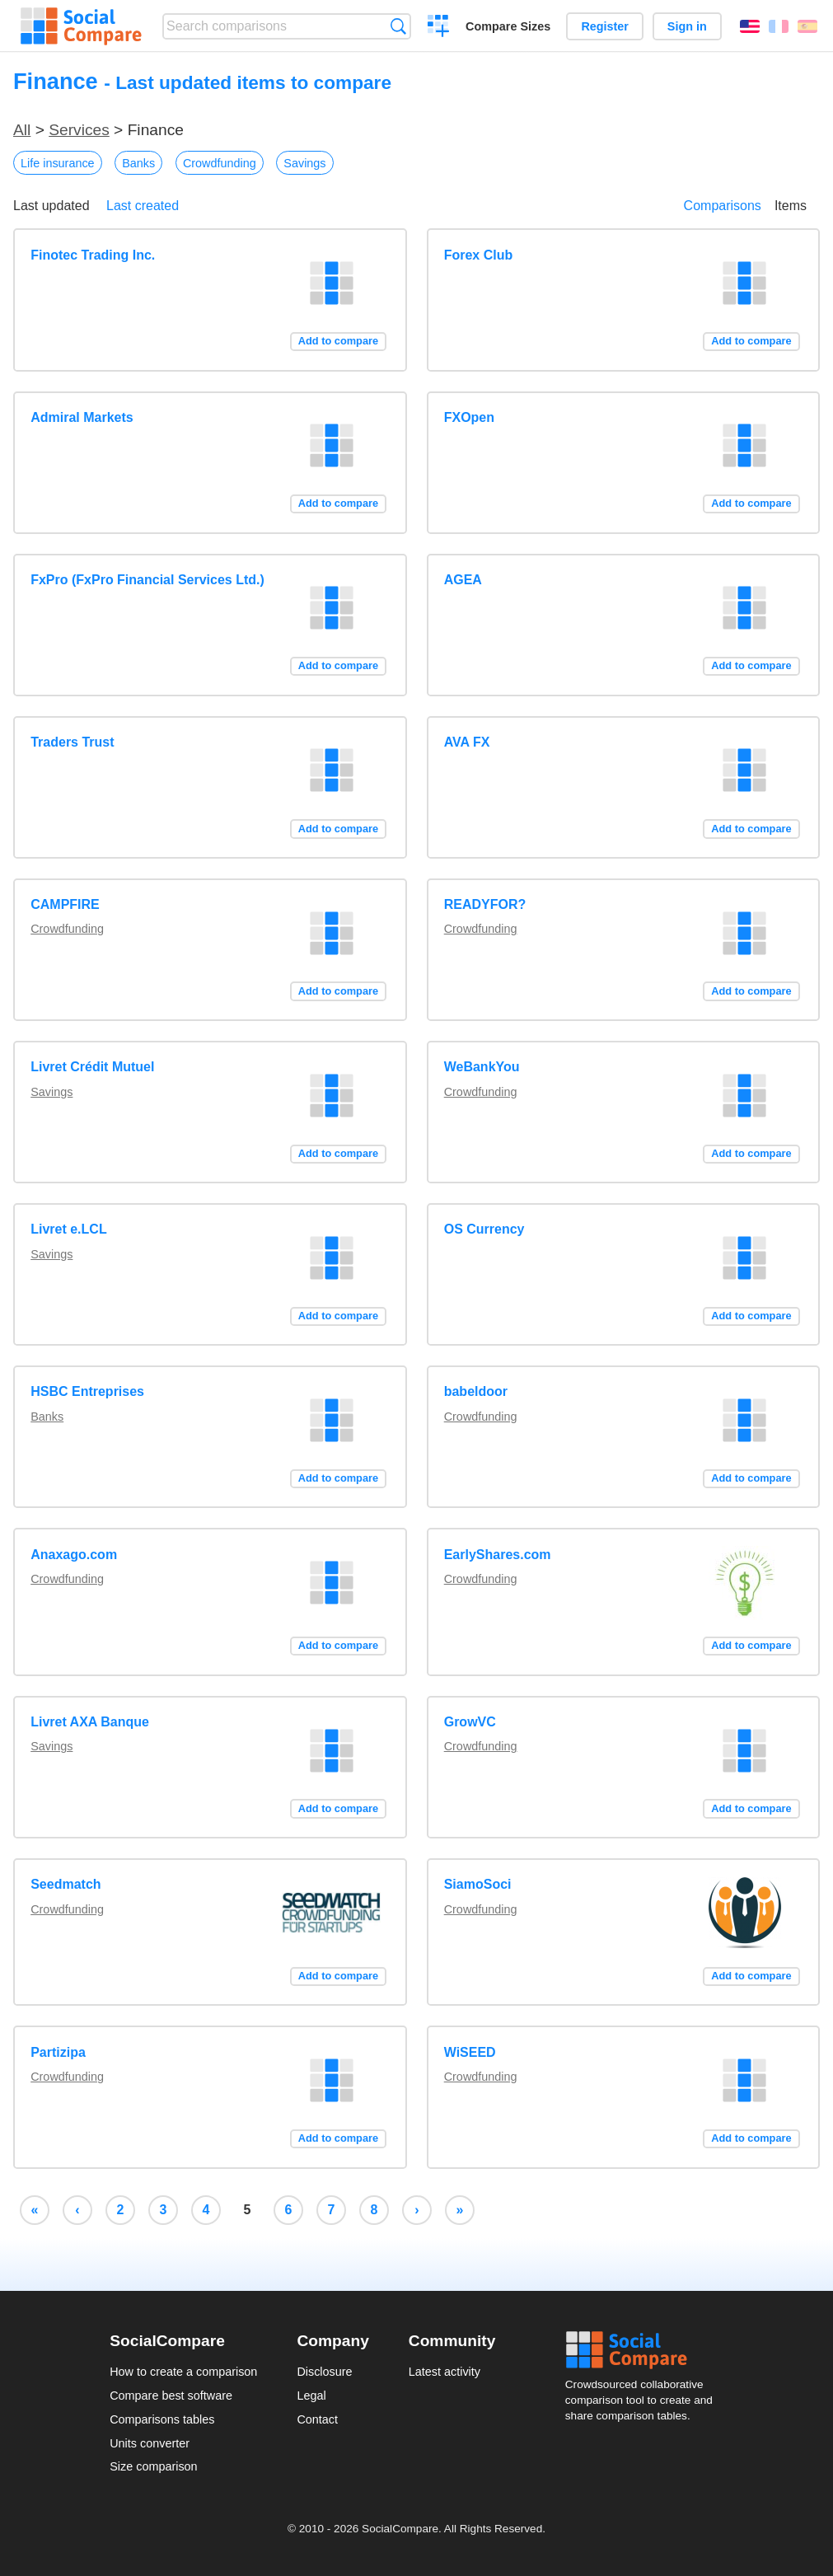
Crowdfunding (219, 163)
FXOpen (469, 417)
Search (398, 26)
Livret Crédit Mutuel (92, 1067)
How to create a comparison (183, 2371)
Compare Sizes (508, 26)
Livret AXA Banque (89, 1722)
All (21, 129)
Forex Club (478, 255)
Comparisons (722, 206)
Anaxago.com (73, 1555)
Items (791, 206)
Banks (138, 163)
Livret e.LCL (68, 1229)
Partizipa (58, 2052)
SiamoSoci (478, 1884)
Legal (311, 2395)
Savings (304, 163)
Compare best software (171, 2395)
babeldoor (476, 1391)
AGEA (463, 580)
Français (779, 26)
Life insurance (58, 163)
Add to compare (338, 341)
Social (644, 2350)
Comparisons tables (162, 2419)
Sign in (687, 26)
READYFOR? (485, 904)
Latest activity (444, 2371)
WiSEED (470, 2052)
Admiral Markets (81, 417)
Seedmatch (65, 1884)
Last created (142, 206)
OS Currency (484, 1229)
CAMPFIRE (65, 904)
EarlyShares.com (497, 1555)
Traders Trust (72, 742)
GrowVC (470, 1722)
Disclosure (324, 2371)
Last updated (51, 206)
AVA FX (467, 742)
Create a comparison (439, 28)
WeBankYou (482, 1067)
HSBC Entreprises (87, 1391)
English (750, 26)
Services (79, 129)
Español (807, 26)
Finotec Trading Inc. (92, 255)
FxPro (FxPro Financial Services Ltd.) (147, 580)
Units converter (150, 2443)
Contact (317, 2419)
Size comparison (153, 2466)
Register (605, 26)
